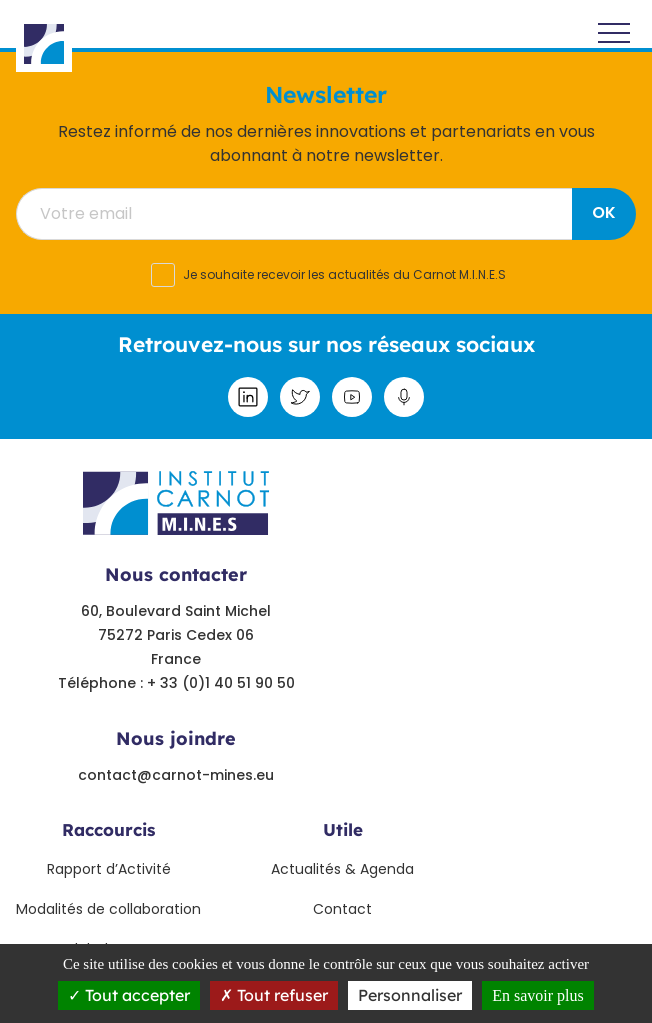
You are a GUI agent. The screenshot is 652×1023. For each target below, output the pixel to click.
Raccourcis (108, 829)
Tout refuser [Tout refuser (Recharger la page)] (274, 995)
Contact (342, 909)
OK (604, 212)
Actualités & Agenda (342, 869)
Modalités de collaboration (108, 909)
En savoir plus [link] (538, 995)
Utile (343, 829)
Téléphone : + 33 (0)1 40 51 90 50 (176, 683)
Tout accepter (129, 995)
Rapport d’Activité (109, 869)
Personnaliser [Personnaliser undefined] (410, 995)
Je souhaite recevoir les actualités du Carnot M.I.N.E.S (344, 274)
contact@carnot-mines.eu (176, 775)
